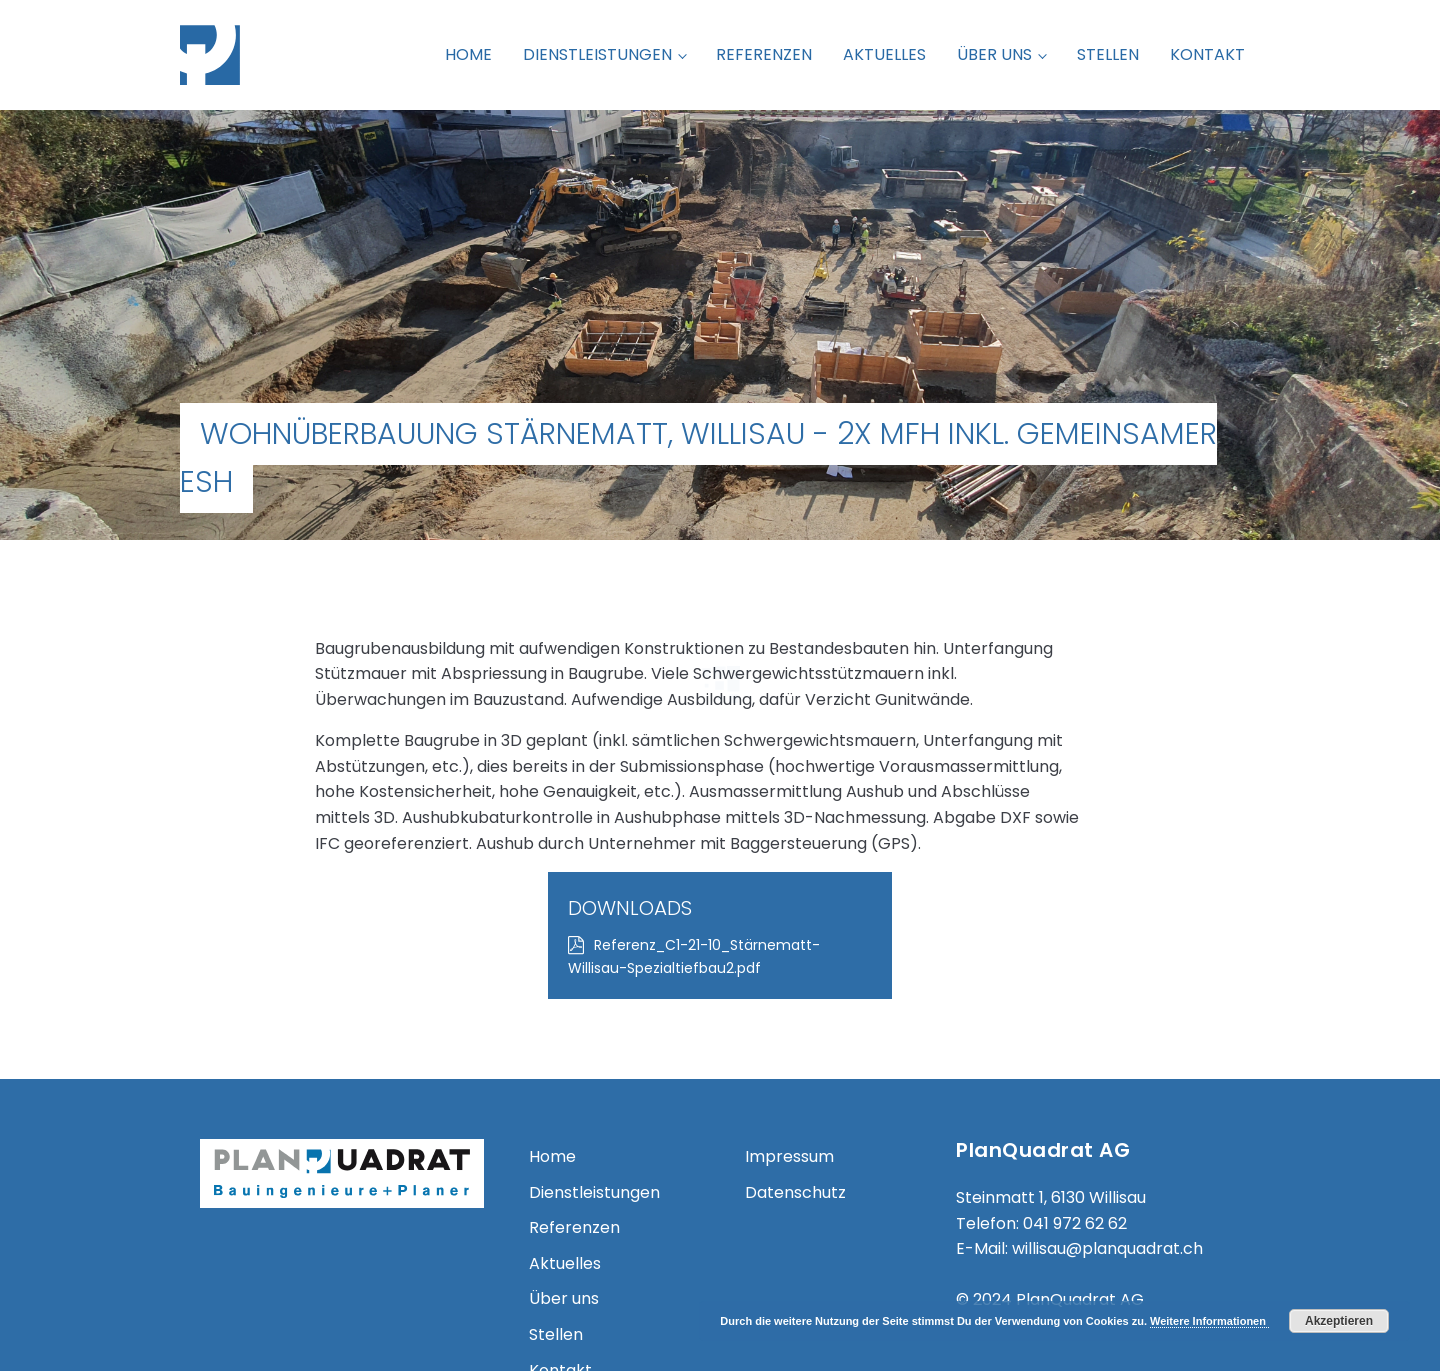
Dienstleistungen (597, 54)
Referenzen (764, 54)
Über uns (994, 54)
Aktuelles (884, 54)
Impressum (789, 1029)
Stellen (1108, 54)
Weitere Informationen (1209, 1321)
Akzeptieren (1339, 1321)
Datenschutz (795, 1065)
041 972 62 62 (1075, 1096)
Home (468, 54)
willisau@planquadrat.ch (1107, 1121)
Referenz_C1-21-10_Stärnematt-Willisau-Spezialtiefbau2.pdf (1095, 715)
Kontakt (1207, 54)
